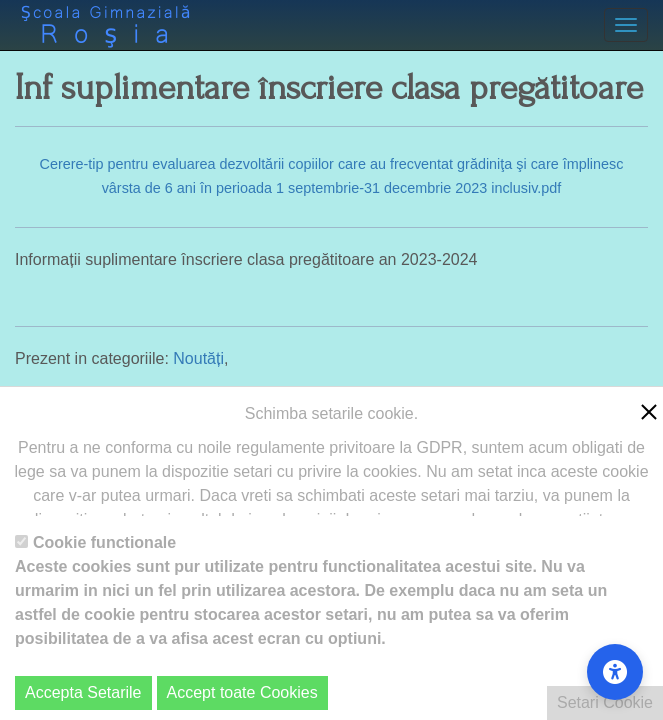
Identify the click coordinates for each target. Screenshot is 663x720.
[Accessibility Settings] (615, 672)
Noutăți (198, 358)
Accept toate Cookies (242, 692)
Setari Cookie (605, 702)
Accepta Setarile (83, 692)
